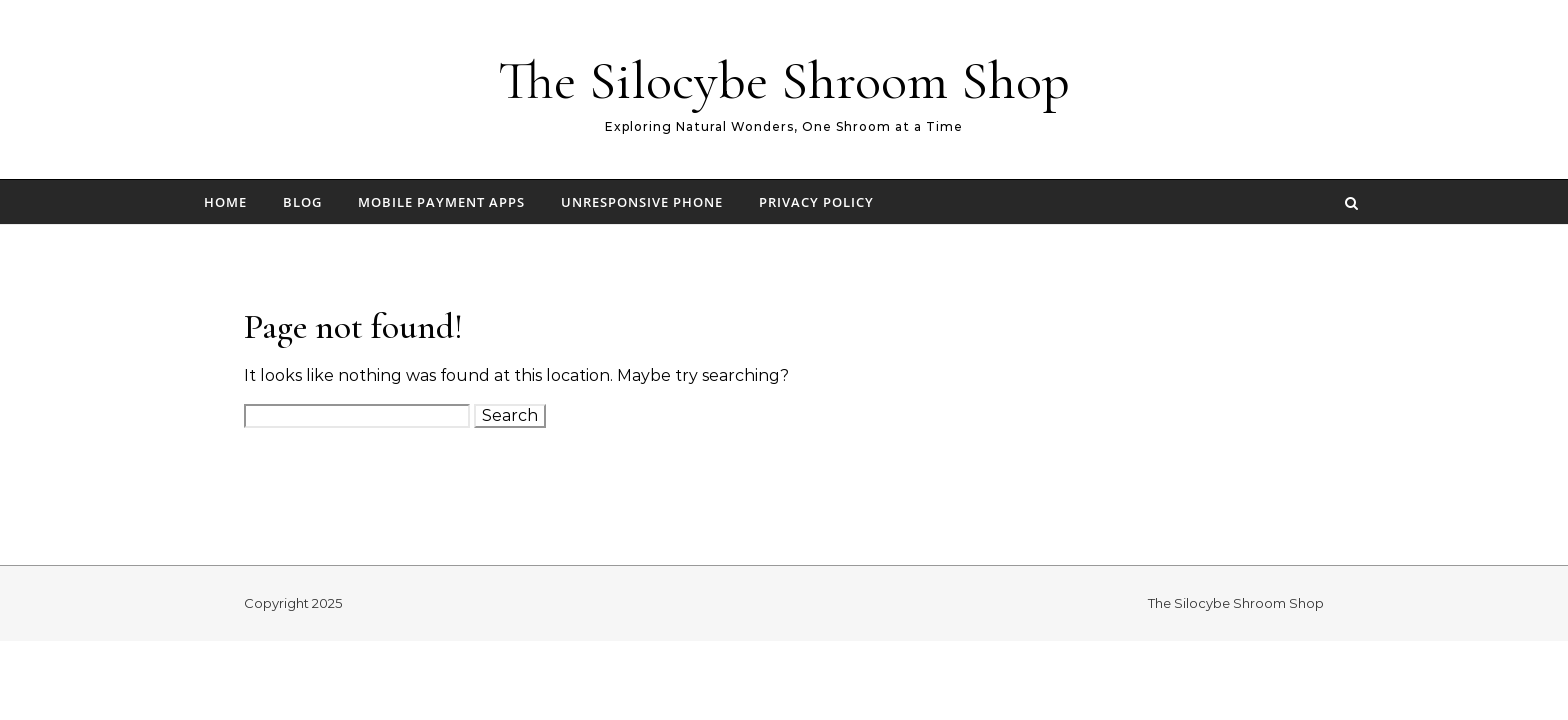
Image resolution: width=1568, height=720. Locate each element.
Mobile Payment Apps (441, 202)
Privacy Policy (816, 202)
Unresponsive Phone (642, 202)
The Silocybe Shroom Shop (784, 80)
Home (225, 202)
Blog (302, 202)
